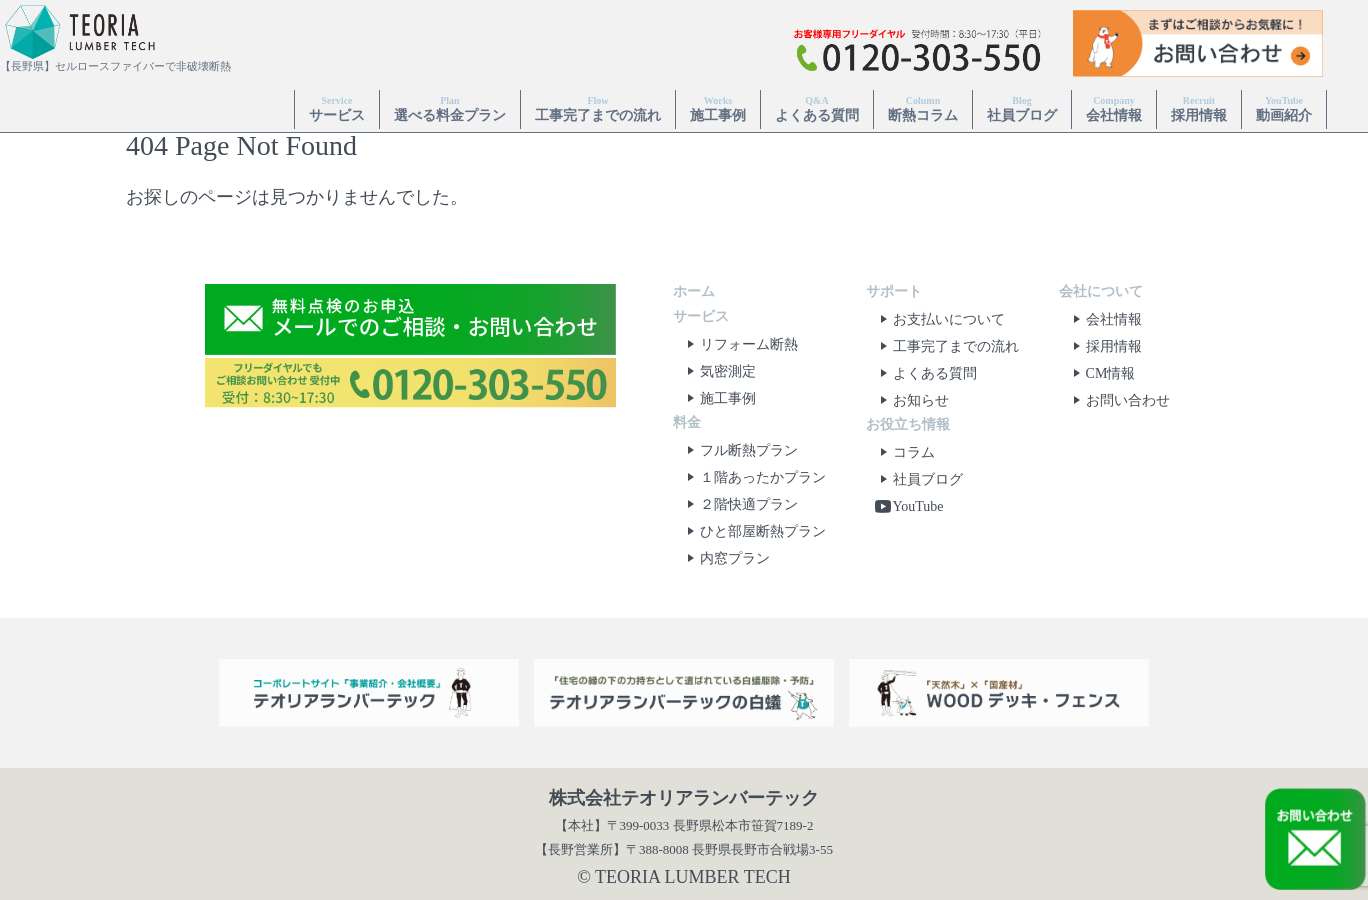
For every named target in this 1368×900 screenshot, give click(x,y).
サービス (337, 108)
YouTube (908, 506)
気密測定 (718, 371)
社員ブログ (1022, 108)
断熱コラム (923, 108)
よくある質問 (817, 108)
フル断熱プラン (739, 450)
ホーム (694, 291)
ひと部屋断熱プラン (753, 531)
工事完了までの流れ (598, 108)
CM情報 (1101, 373)
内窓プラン (725, 558)
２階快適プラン (739, 504)
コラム (904, 452)
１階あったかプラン (753, 477)
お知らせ (911, 400)
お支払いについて (939, 319)
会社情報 (1114, 108)
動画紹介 (1284, 108)
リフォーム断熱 (739, 344)
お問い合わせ (1118, 400)
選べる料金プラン (450, 108)
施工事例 (718, 108)
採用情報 (1199, 108)
